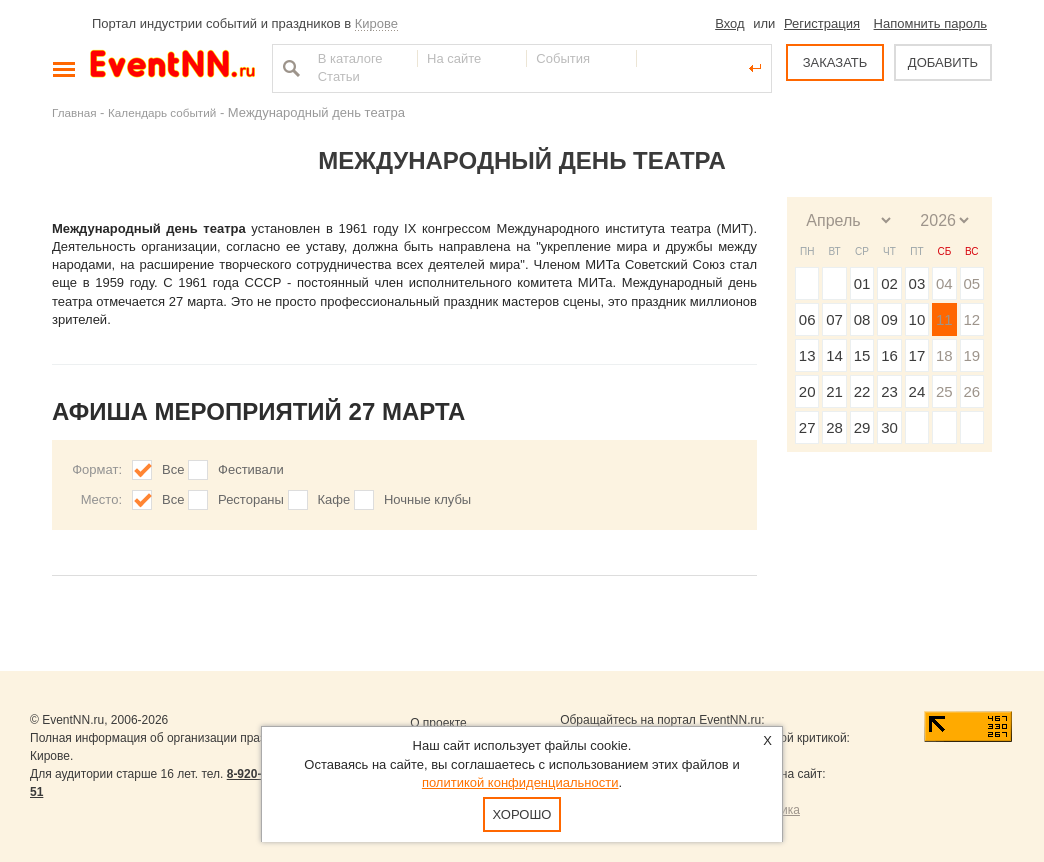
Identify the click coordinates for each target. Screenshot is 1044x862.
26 (971, 391)
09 (889, 319)
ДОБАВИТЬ (943, 62)
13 (807, 355)
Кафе (334, 499)
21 (834, 391)
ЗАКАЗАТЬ (835, 62)
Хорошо (522, 814)
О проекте (438, 723)
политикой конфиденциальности (520, 782)
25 (944, 391)
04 (944, 283)
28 (834, 427)
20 (807, 391)
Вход (729, 23)
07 (834, 319)
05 (971, 283)
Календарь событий (162, 112)
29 (862, 427)
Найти (289, 68)
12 (971, 319)
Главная (74, 112)
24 (917, 391)
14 (834, 355)
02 (889, 283)
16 (889, 355)
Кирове (376, 23)
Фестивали (251, 469)
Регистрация (822, 23)
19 (971, 355)
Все (173, 469)
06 (807, 319)
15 (862, 355)
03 (917, 283)
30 (889, 427)
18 (944, 355)
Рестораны (251, 499)
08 (862, 319)
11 (944, 319)
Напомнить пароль (930, 23)
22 (862, 391)
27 (807, 427)
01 (862, 283)
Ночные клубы (427, 499)
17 (917, 355)
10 (917, 319)
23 (889, 391)
